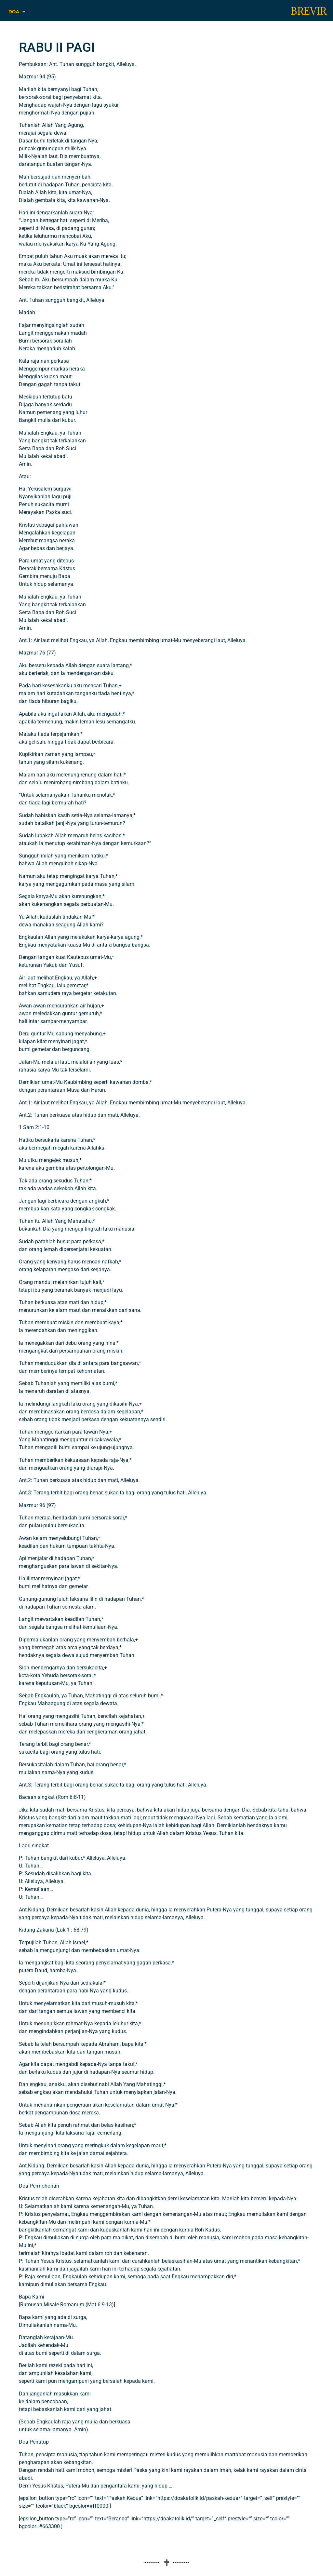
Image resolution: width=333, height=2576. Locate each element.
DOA (16, 12)
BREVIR (308, 11)
